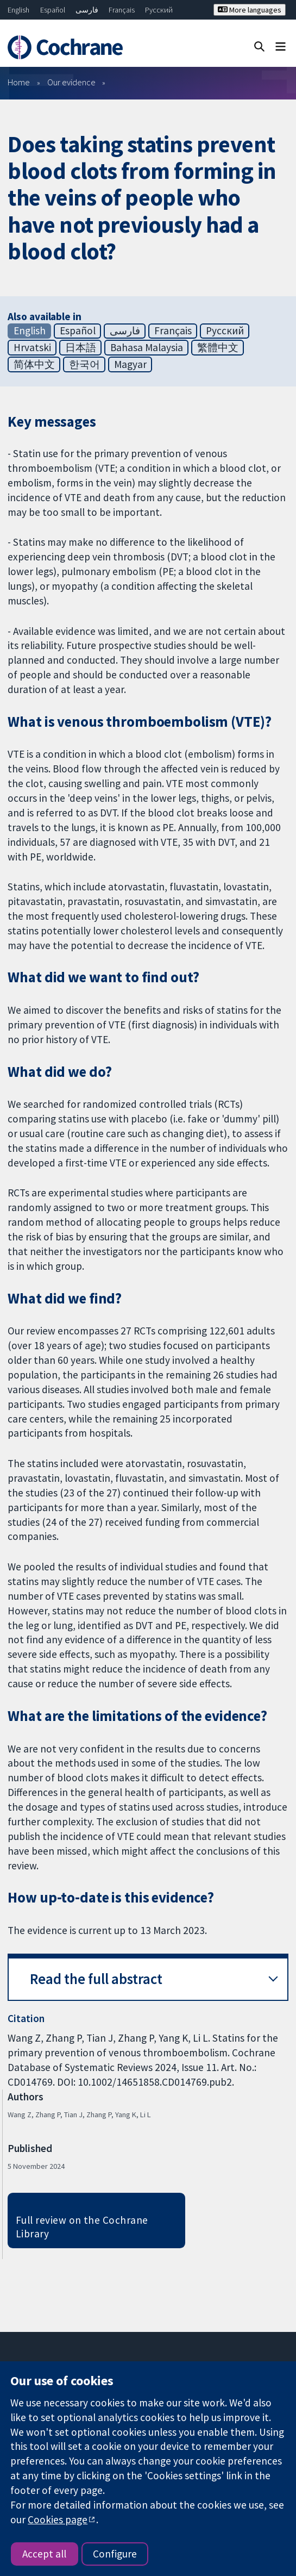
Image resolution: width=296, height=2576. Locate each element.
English (18, 10)
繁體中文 (217, 347)
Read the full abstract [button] (96, 1979)
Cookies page (57, 2519)
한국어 (84, 364)
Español (52, 10)
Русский (159, 10)
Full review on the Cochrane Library (82, 2226)
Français (122, 10)
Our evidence (71, 82)
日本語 (80, 347)
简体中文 (34, 364)
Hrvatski (32, 347)
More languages (249, 10)
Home (19, 82)
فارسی (86, 10)
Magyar (130, 364)
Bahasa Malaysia (146, 347)
